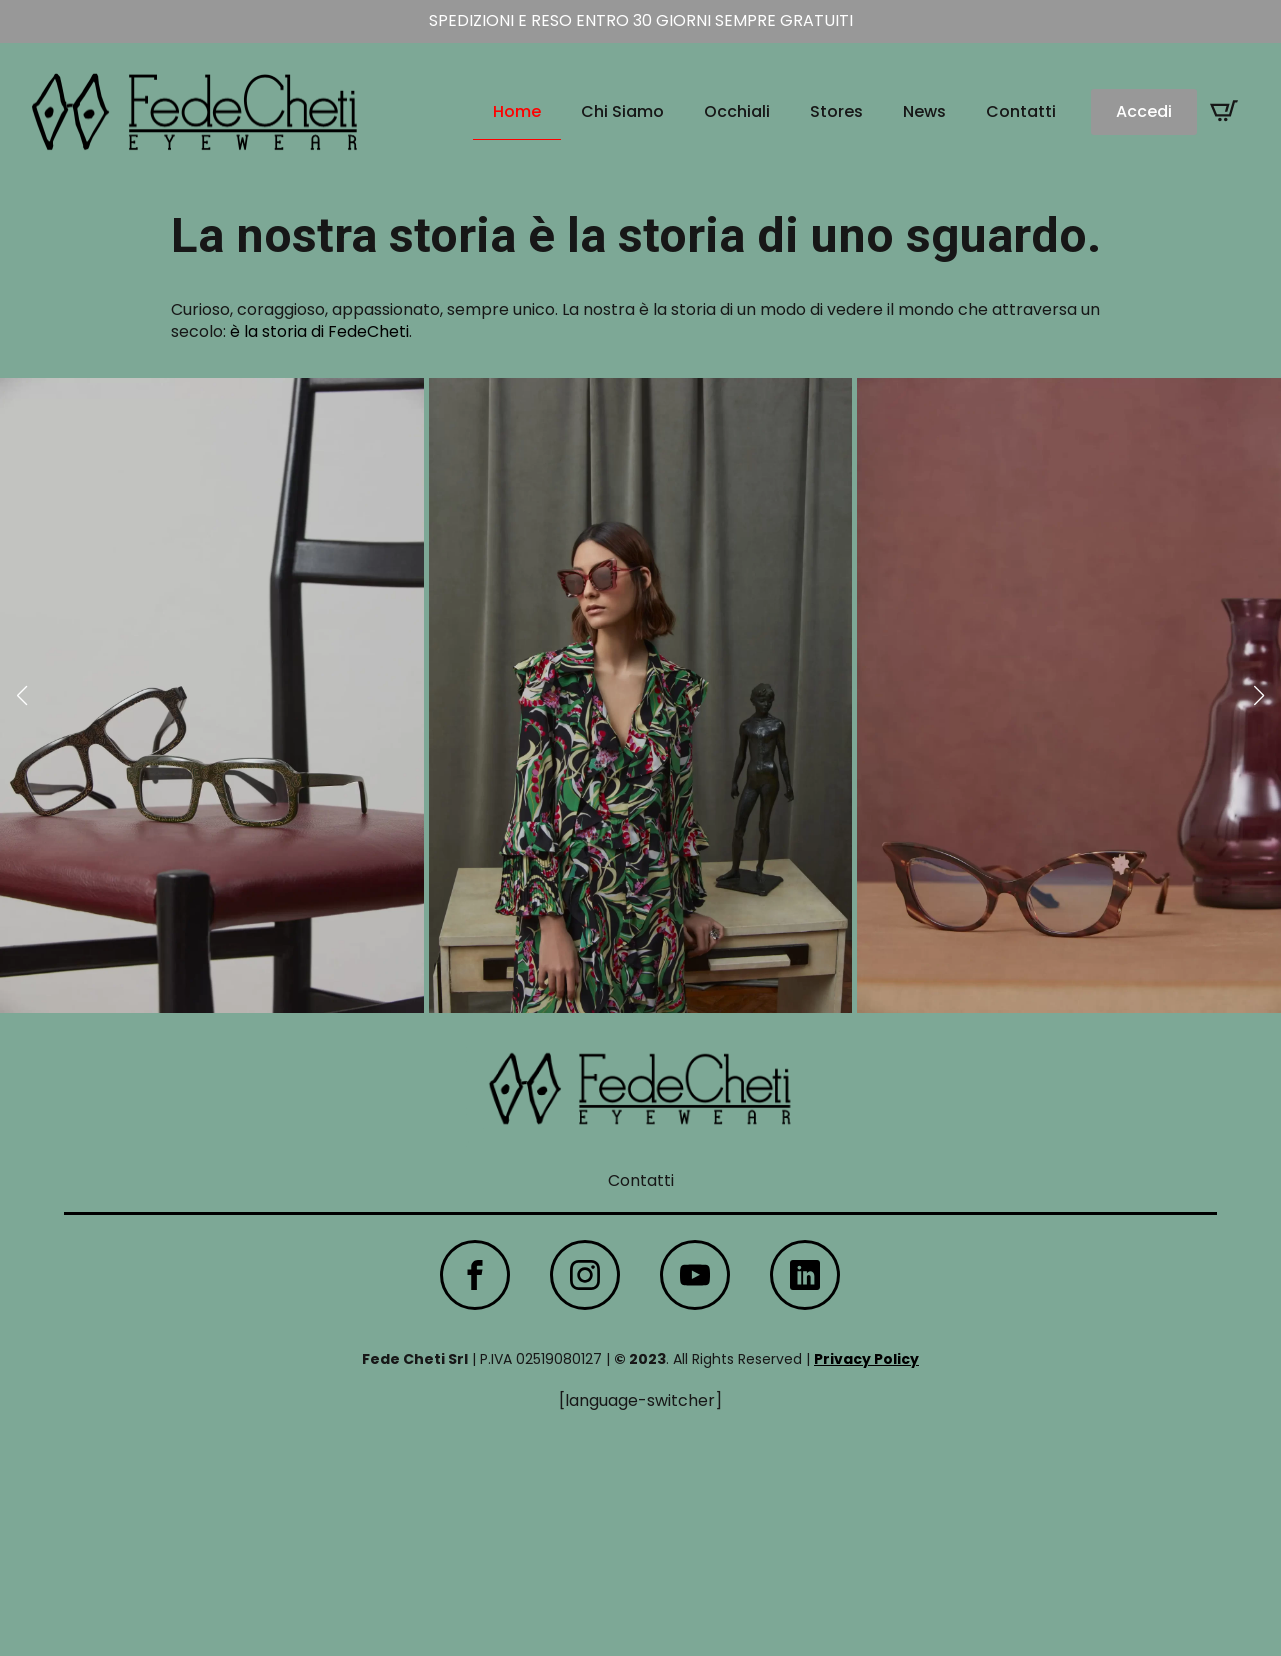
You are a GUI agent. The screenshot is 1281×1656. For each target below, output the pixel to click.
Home (517, 111)
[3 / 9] (1069, 695)
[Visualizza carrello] (1224, 111)
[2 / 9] (641, 695)
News (924, 111)
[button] (22, 696)
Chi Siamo (622, 111)
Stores (836, 111)
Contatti (1021, 111)
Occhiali (737, 111)
